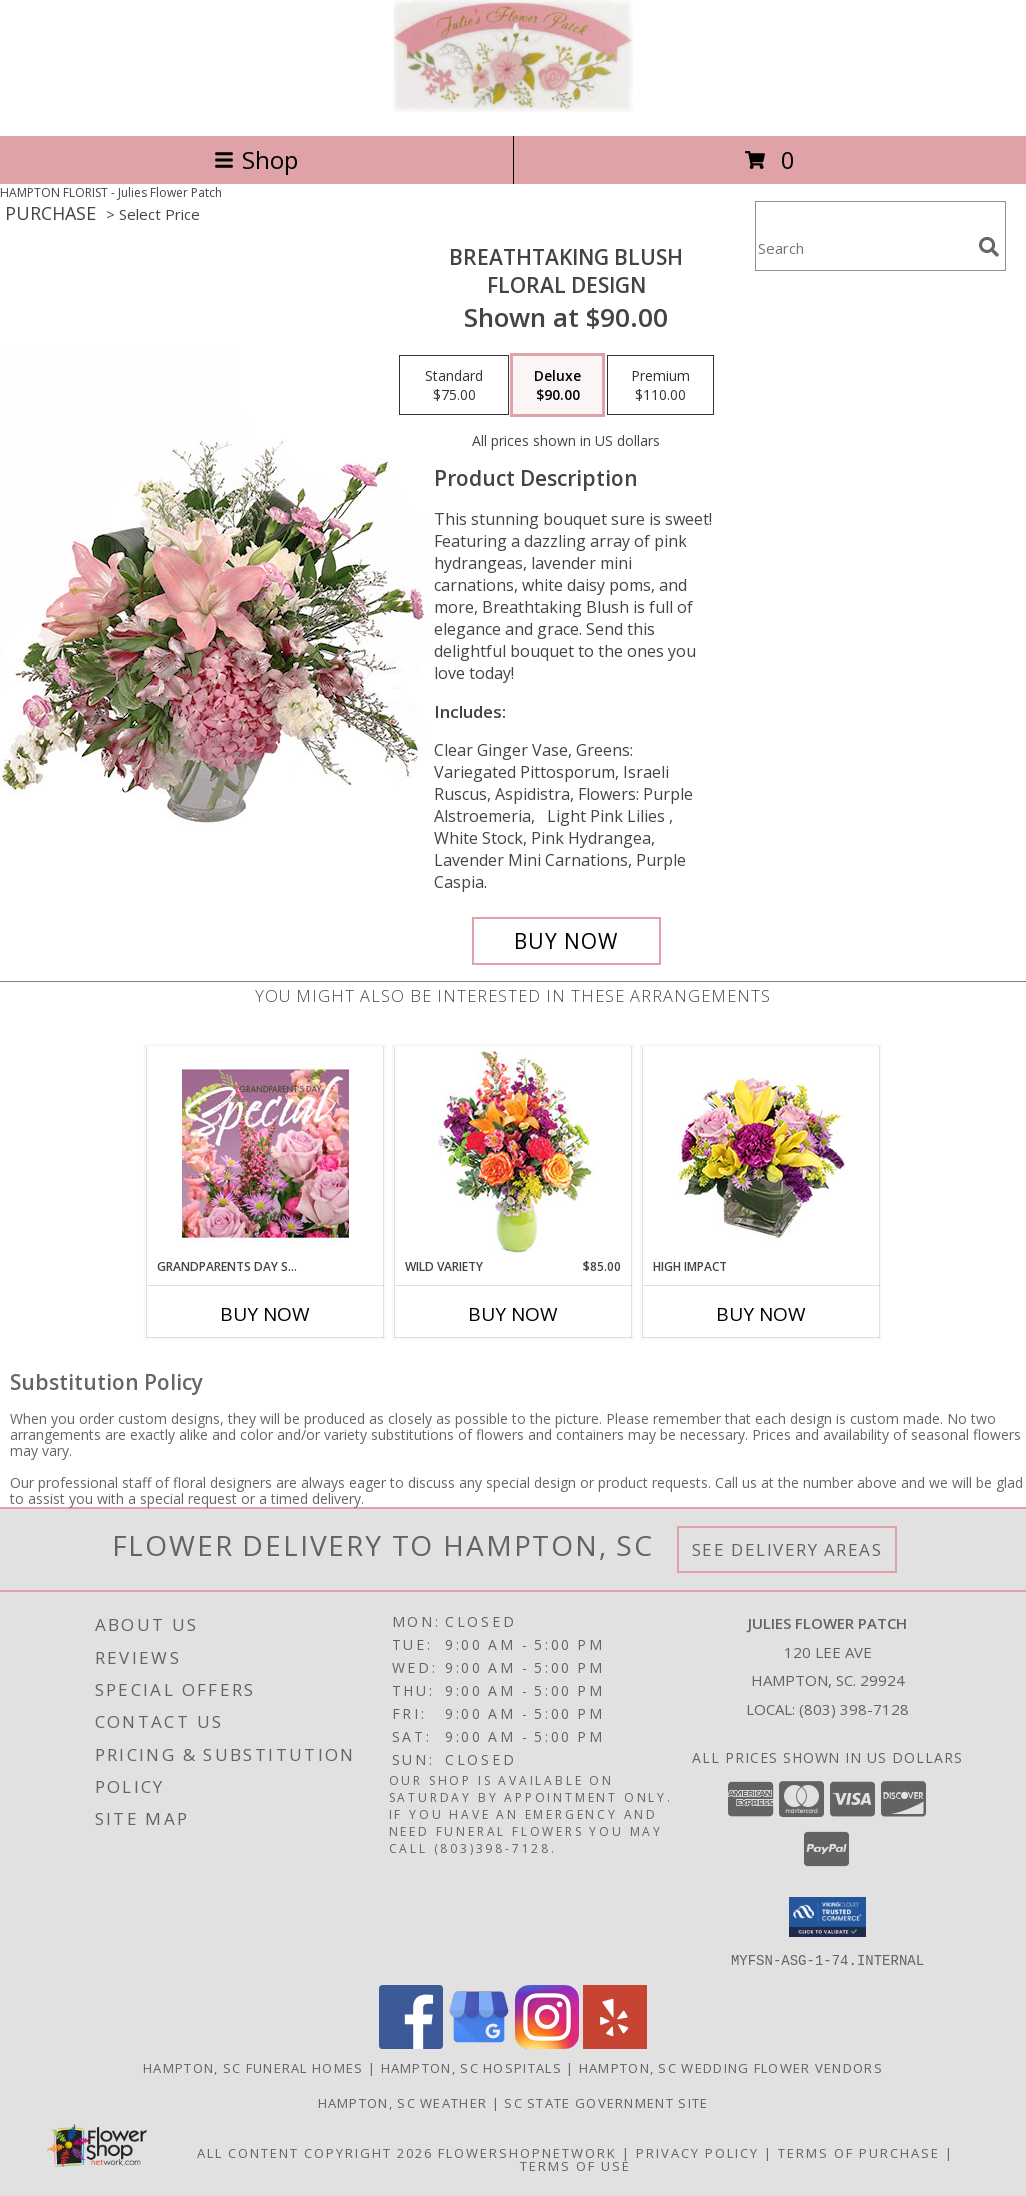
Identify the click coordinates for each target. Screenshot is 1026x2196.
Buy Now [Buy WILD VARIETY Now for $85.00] (513, 1314)
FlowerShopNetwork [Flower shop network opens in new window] (527, 2152)
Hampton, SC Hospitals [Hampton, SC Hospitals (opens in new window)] (471, 2067)
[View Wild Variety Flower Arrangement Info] (513, 1152)
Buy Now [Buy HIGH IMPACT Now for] (761, 1314)
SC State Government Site (606, 2102)
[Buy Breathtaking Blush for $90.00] (566, 941)
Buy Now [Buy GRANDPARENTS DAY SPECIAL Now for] (265, 1314)
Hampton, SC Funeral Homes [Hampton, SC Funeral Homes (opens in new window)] (253, 2067)
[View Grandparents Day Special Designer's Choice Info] (265, 1153)
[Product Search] (863, 248)
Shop (256, 159)
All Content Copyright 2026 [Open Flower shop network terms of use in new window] (315, 2152)
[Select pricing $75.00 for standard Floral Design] (454, 385)
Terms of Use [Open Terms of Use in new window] (575, 2165)
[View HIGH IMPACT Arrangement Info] (761, 1152)
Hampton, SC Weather (403, 2102)
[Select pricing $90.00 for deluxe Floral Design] (557, 385)
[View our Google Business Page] (479, 2042)
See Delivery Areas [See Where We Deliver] (787, 1549)
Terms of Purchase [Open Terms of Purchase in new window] (859, 2152)
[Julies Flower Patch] (513, 106)
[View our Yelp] (615, 2042)
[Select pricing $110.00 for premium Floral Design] (660, 385)
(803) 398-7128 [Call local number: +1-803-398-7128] (854, 1709)
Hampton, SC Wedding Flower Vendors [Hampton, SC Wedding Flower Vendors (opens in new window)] (731, 2067)
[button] (827, 1917)
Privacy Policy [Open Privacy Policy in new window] (697, 2152)
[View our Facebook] (411, 2042)
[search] (989, 247)
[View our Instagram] (547, 2042)
